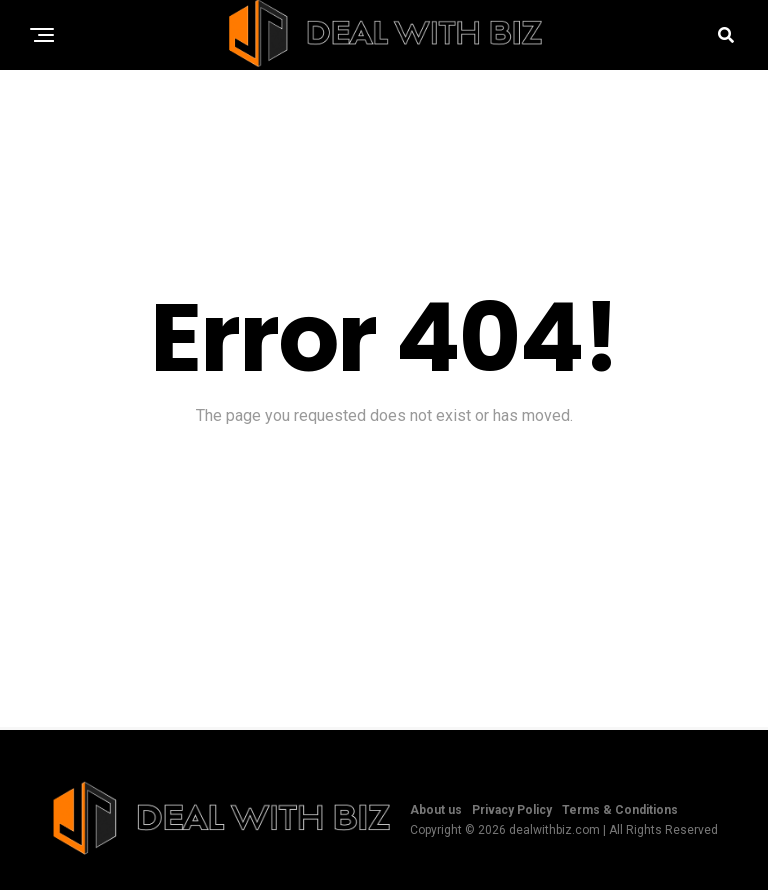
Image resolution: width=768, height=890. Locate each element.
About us (436, 810)
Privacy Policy (512, 810)
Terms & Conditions (620, 810)
